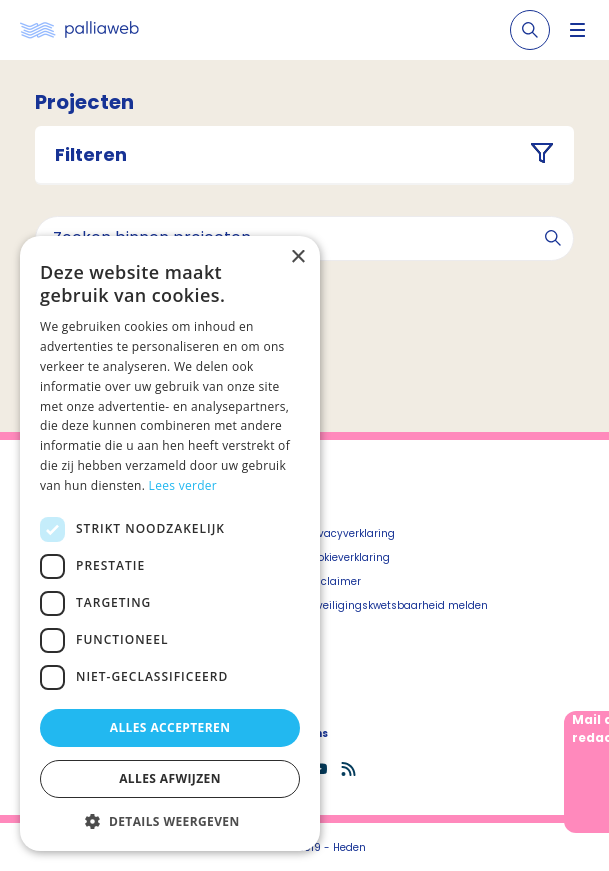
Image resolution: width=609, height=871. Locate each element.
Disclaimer (333, 581)
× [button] (297, 257)
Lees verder (183, 485)
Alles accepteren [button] (170, 727)
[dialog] (170, 543)
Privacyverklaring (350, 533)
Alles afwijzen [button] (170, 778)
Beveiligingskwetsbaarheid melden (396, 605)
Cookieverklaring (347, 557)
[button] (170, 821)
